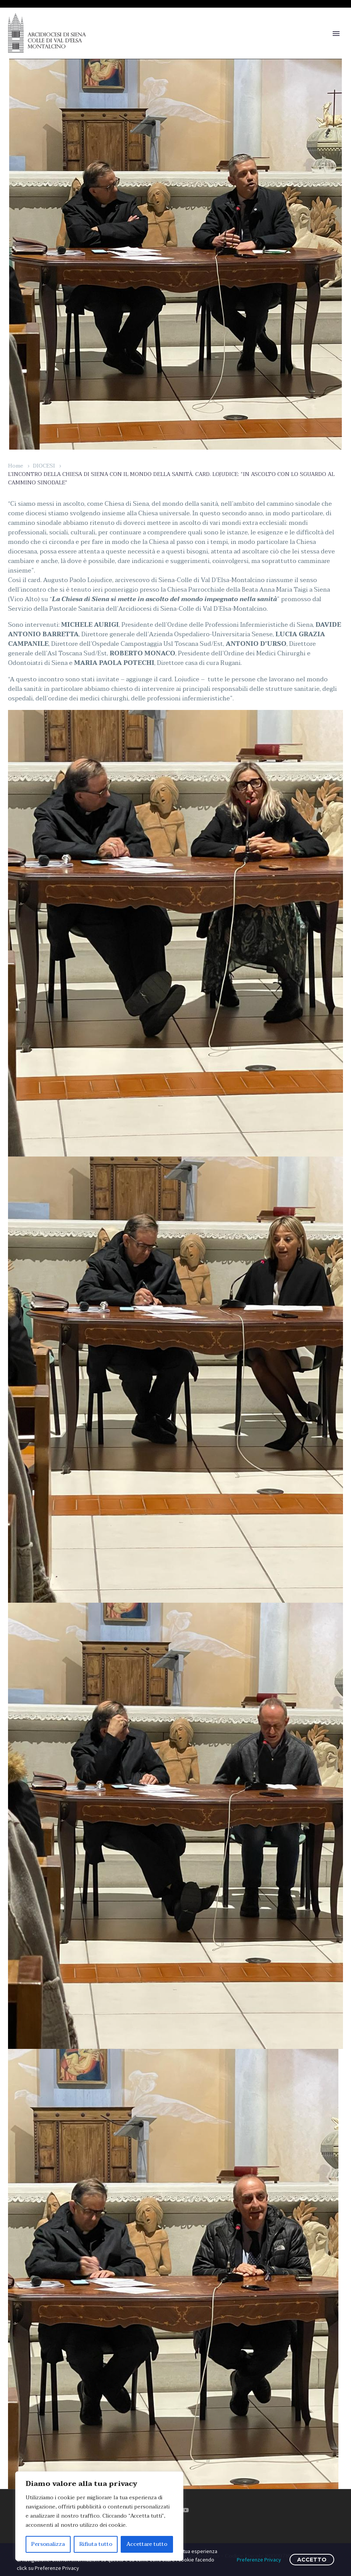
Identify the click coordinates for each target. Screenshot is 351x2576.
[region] (99, 2516)
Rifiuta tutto (95, 2544)
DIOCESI (44, 465)
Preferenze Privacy (259, 2559)
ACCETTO (312, 2559)
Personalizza (48, 2544)
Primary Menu (336, 33)
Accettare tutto (146, 2544)
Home (15, 465)
